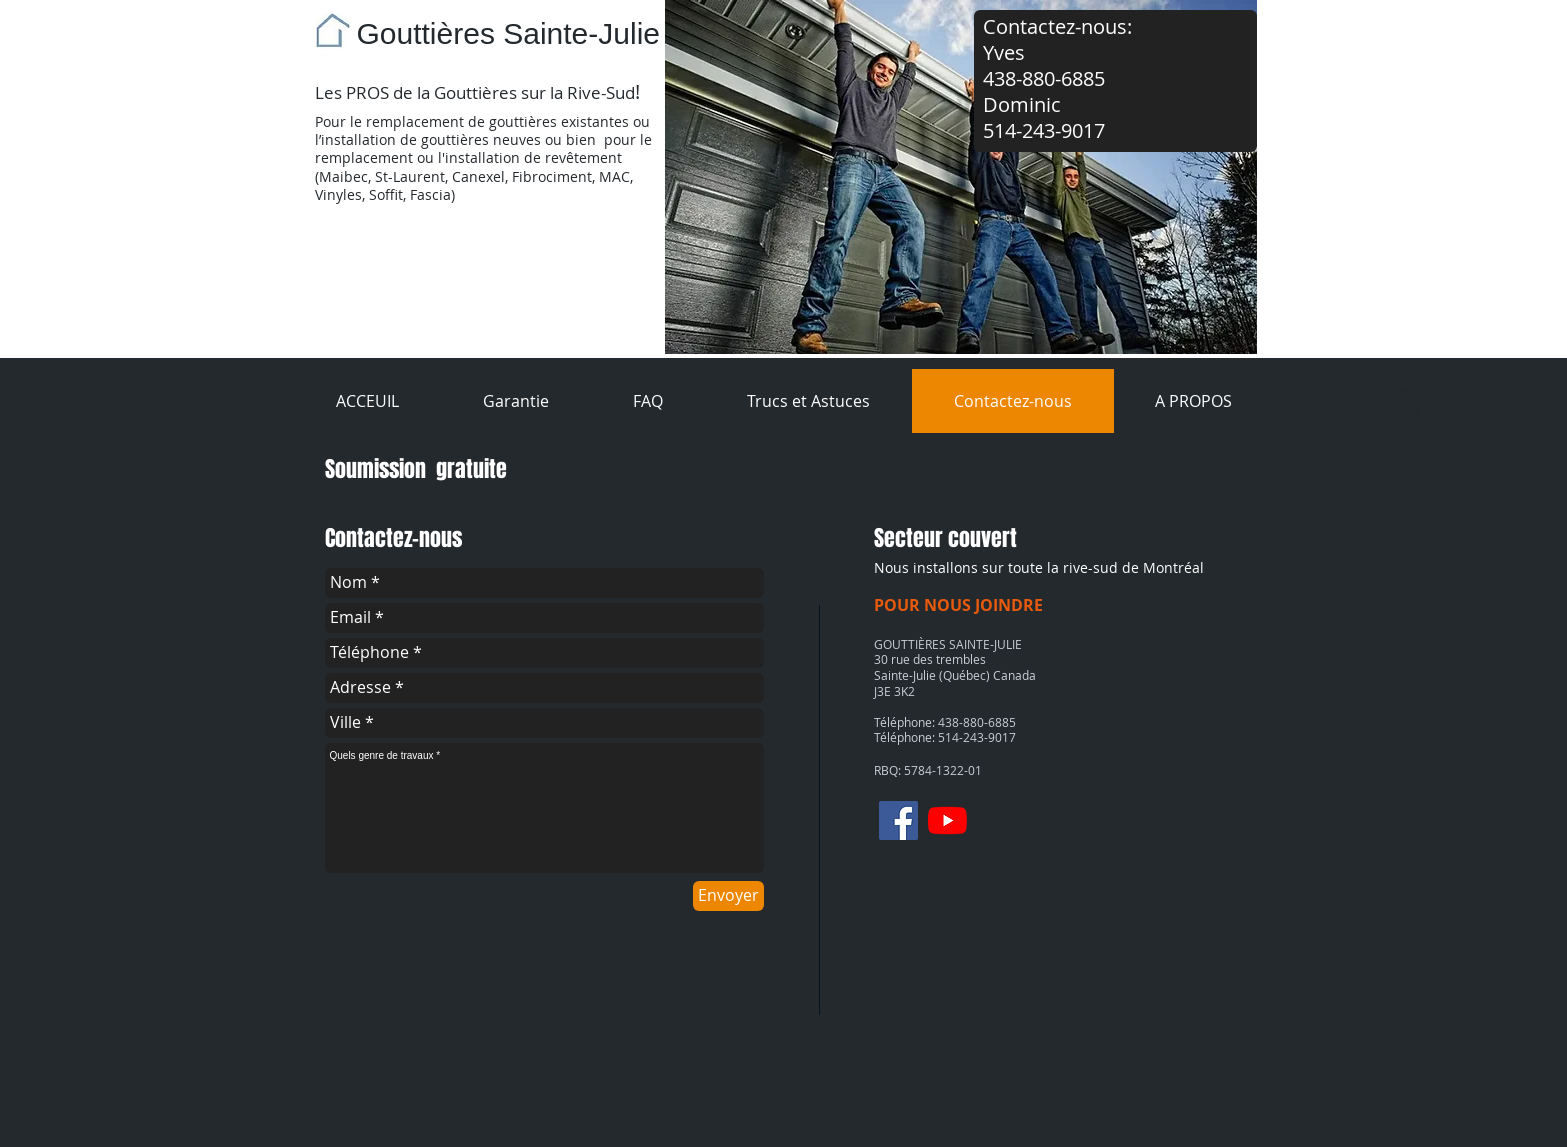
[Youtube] (947, 820)
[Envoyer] (728, 896)
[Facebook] (898, 820)
